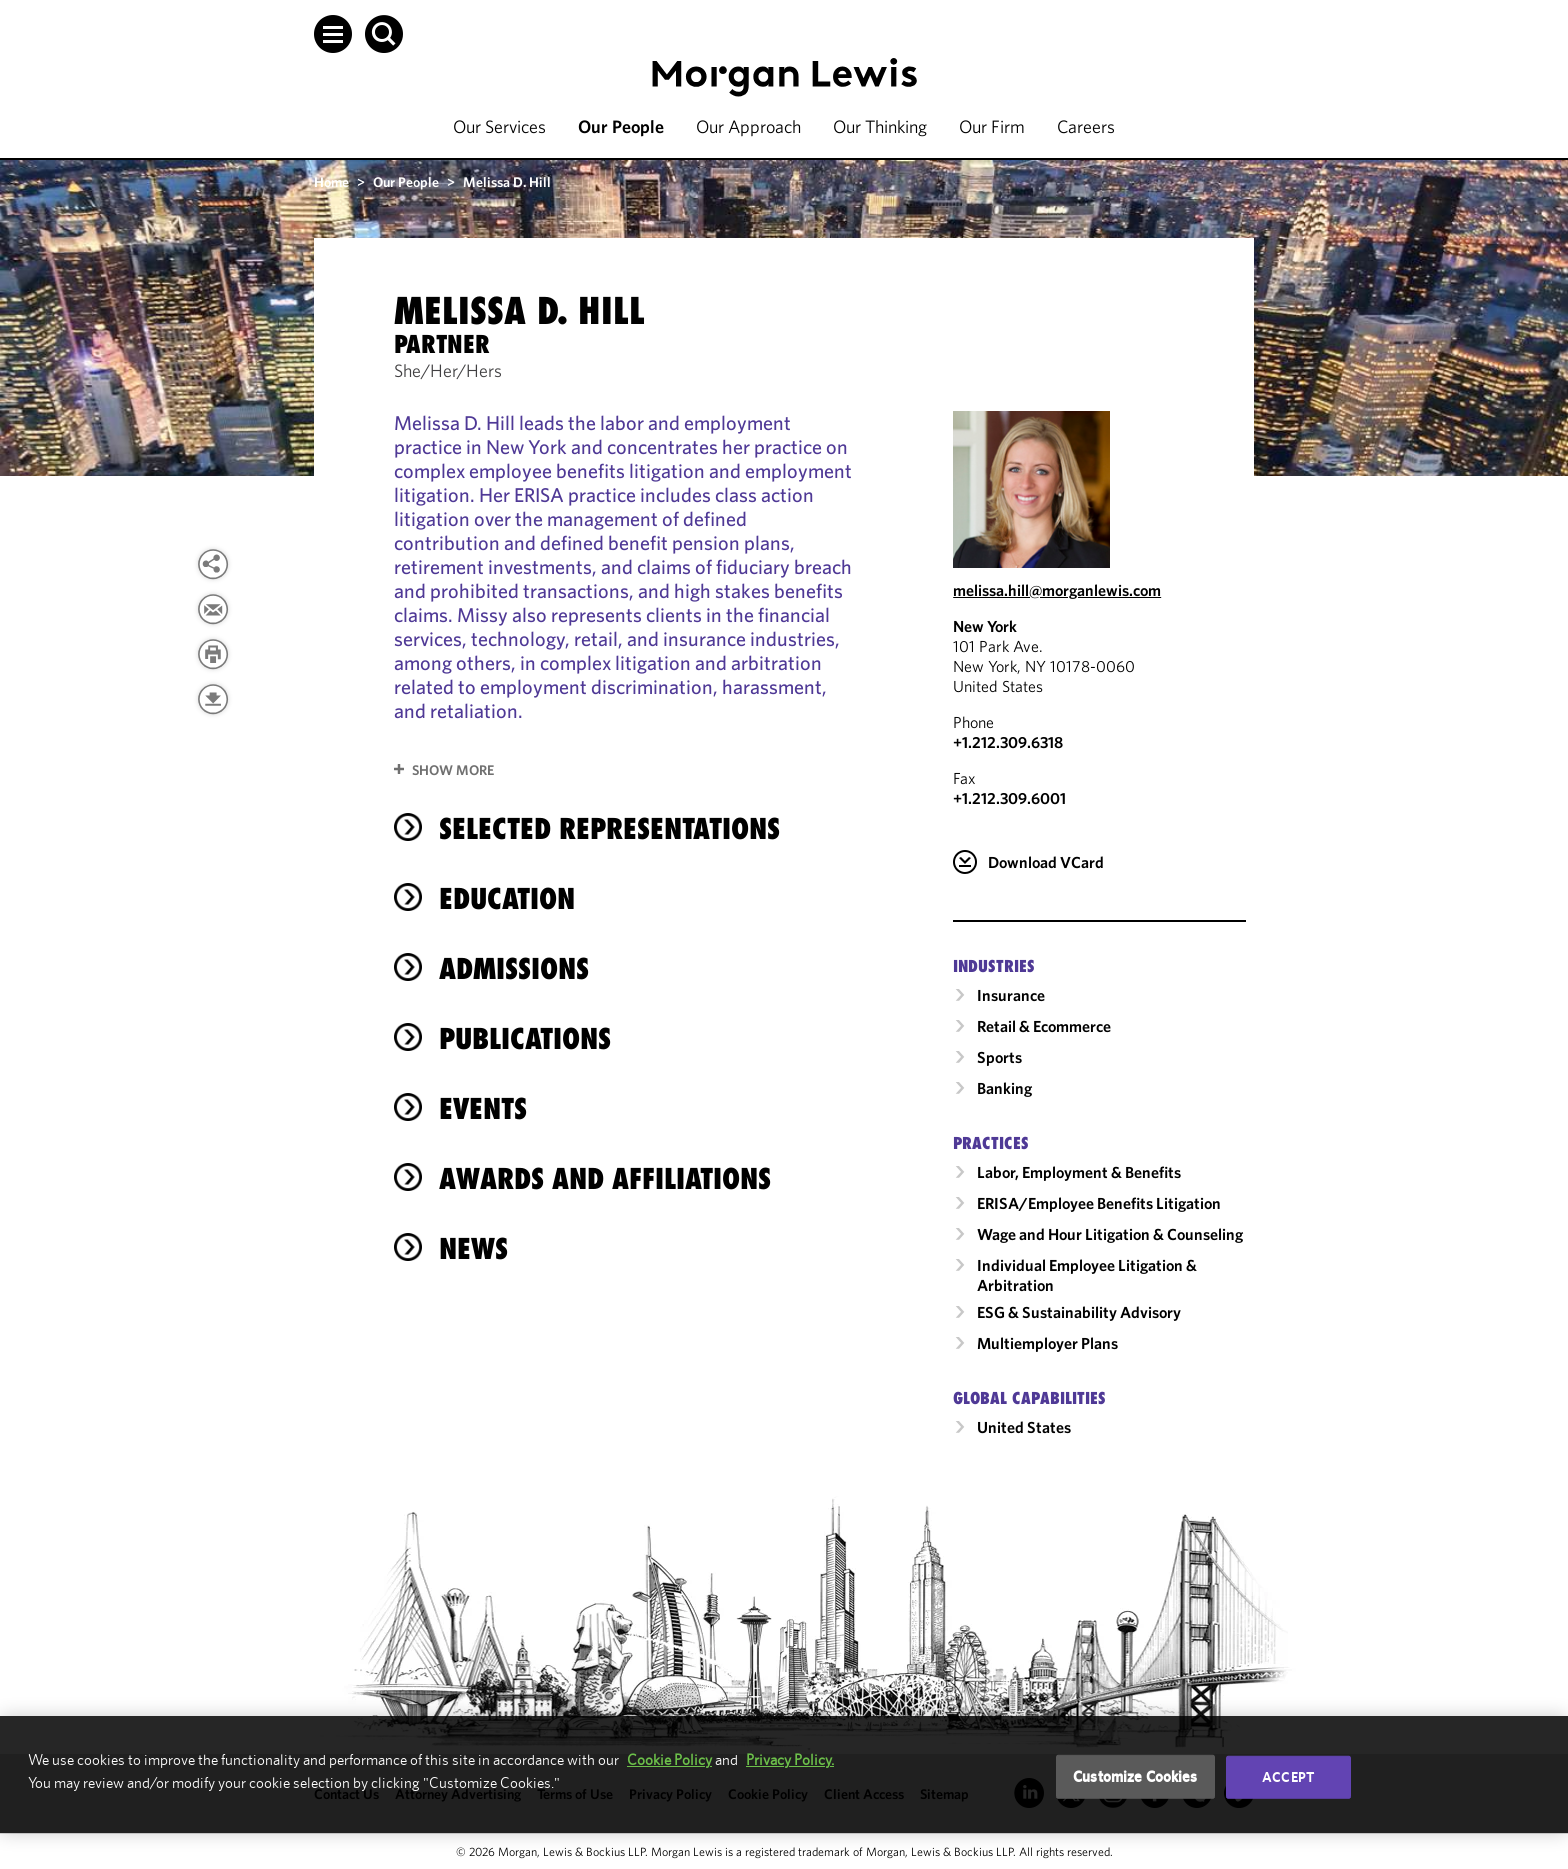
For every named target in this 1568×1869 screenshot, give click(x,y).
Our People (621, 126)
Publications (525, 1038)
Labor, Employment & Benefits (1079, 1172)
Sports (999, 1057)
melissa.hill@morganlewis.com (1057, 590)
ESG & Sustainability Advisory (1079, 1312)
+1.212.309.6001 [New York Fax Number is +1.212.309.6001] (1009, 798)
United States (1024, 1427)
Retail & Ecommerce (1044, 1026)
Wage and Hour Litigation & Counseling (1110, 1234)
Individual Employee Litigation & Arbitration (1087, 1275)
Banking (1004, 1088)
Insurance (1011, 995)
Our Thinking (880, 126)
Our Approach (748, 126)
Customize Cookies (1135, 1776)
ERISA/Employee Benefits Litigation (1099, 1203)
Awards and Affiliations (605, 1178)
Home (331, 182)
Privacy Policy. (790, 1759)
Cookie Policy (669, 1759)
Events (483, 1108)
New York (985, 626)
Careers (1086, 126)
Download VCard (1046, 862)
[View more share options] (213, 564)
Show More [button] (453, 770)
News (473, 1248)
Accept (1288, 1777)
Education (507, 898)
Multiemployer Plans (1047, 1343)
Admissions (514, 968)
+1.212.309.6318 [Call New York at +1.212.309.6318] (1008, 742)
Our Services (499, 126)
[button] (333, 34)
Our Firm (992, 126)
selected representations (609, 828)
